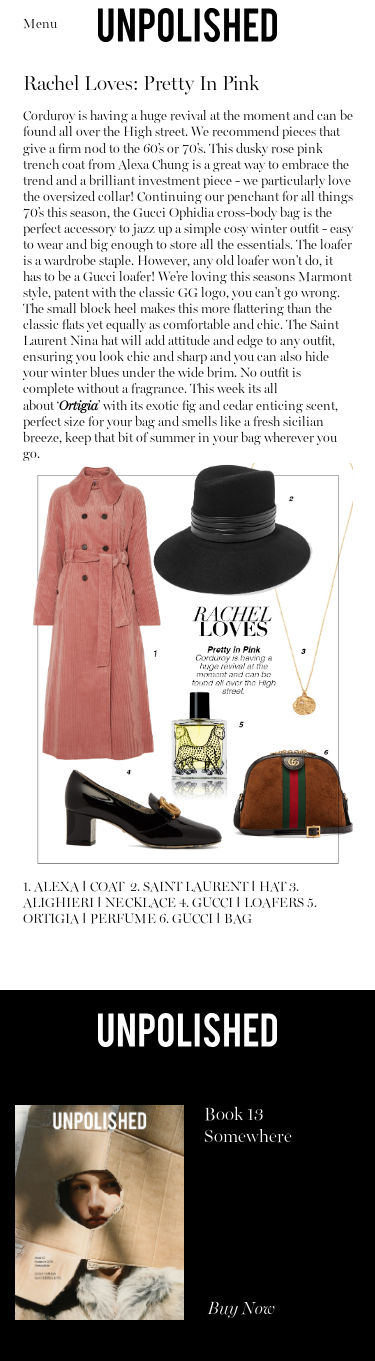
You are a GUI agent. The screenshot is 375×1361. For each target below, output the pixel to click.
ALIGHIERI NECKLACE (99, 903)
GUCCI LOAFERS (248, 903)
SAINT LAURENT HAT (214, 887)
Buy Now (241, 1309)
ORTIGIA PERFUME (89, 919)
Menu (40, 24)
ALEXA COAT (80, 887)
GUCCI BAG (212, 919)
